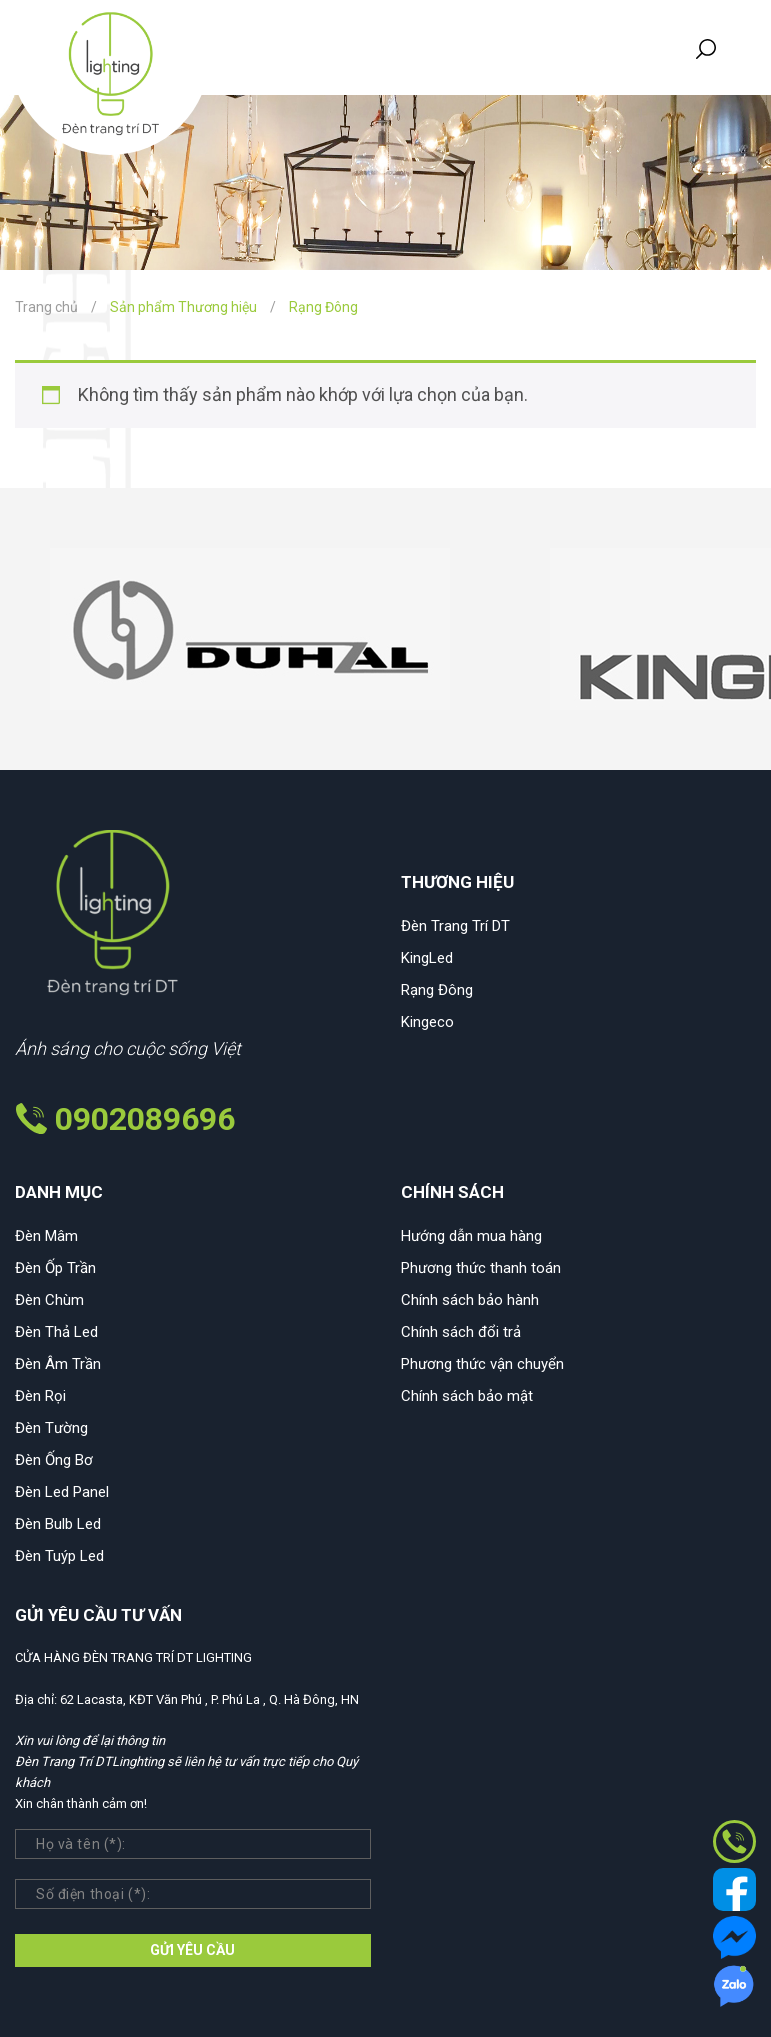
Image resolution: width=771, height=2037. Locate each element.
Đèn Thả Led (56, 1332)
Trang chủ (46, 307)
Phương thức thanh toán (481, 1268)
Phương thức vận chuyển (482, 1364)
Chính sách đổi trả (461, 1332)
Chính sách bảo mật (467, 1396)
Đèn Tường (51, 1428)
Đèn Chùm (49, 1300)
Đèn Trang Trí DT (455, 926)
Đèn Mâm (46, 1236)
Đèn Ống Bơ (54, 1460)
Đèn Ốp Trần (55, 1268)
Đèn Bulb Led (58, 1524)
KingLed (427, 958)
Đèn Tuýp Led (59, 1556)
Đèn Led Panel (62, 1492)
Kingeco (427, 1022)
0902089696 (145, 1119)
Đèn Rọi (40, 1396)
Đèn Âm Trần (58, 1364)
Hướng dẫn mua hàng (471, 1236)
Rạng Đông (437, 990)
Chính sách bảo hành (470, 1300)
